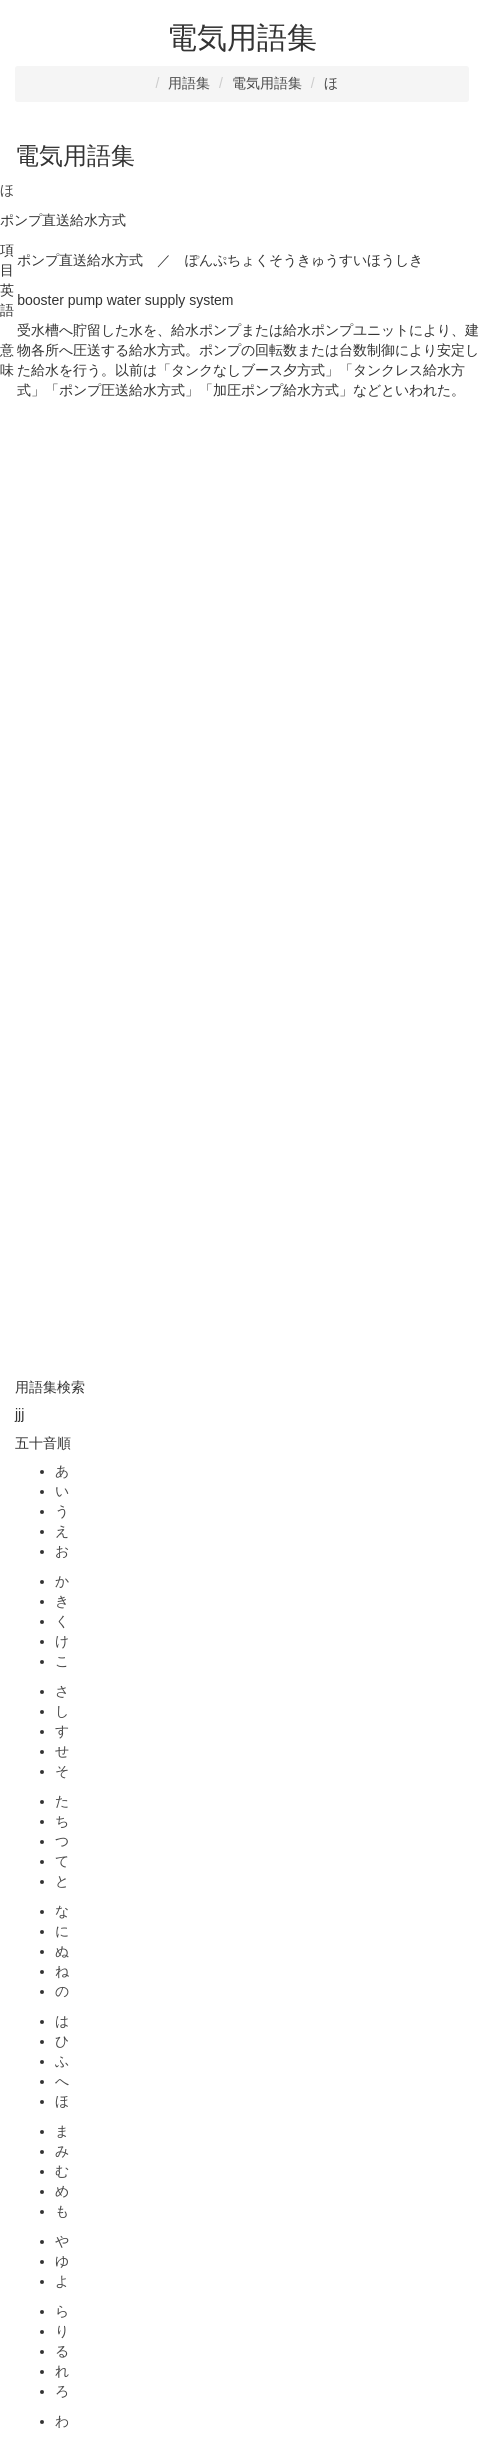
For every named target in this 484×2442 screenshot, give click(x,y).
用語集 (189, 83)
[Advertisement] (242, 643)
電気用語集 (267, 83)
